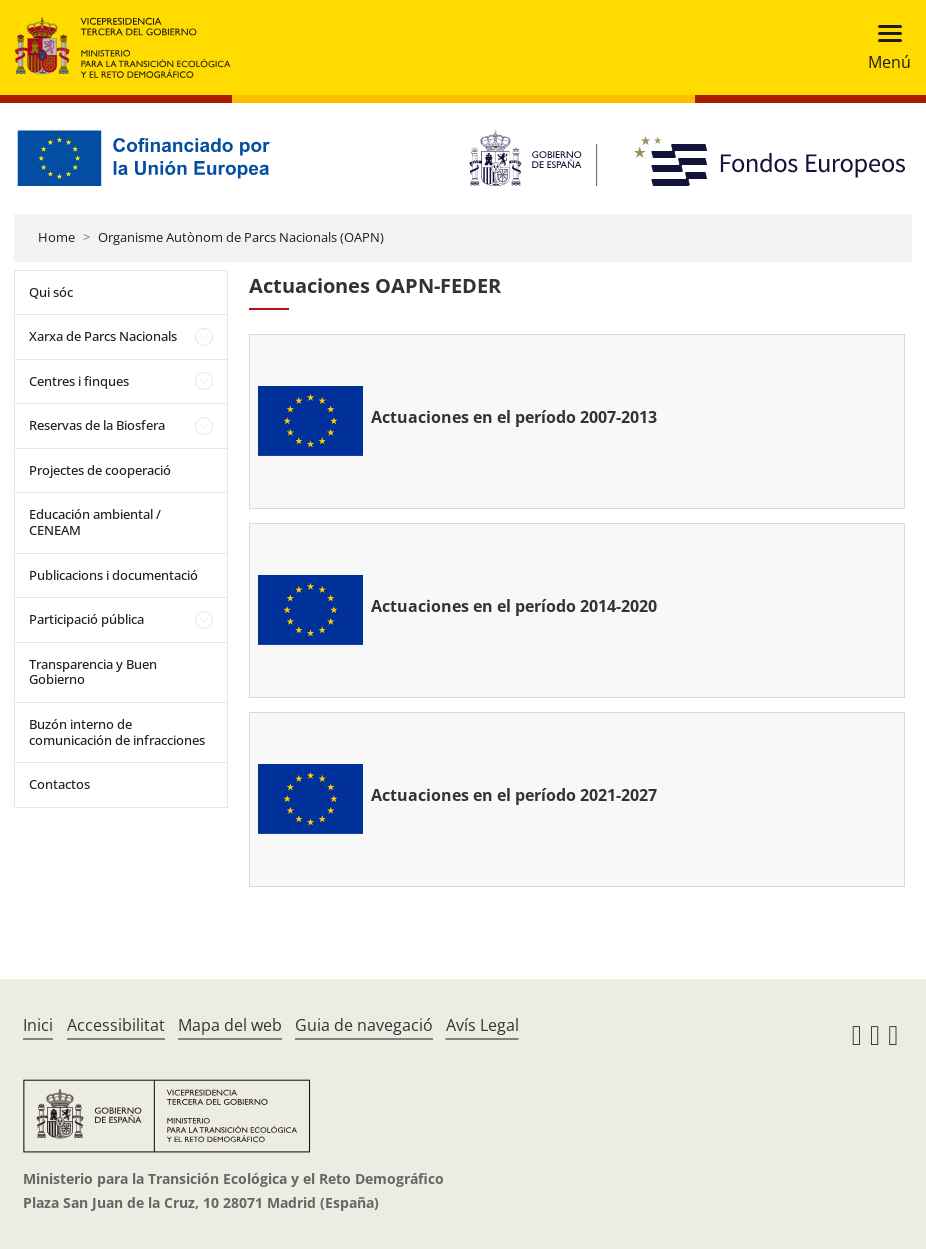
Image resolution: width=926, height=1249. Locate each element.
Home (56, 237)
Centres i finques (79, 381)
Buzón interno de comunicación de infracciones (117, 732)
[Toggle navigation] (883, 47)
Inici (38, 1025)
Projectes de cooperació (100, 470)
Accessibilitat (116, 1025)
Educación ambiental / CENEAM (95, 522)
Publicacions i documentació (113, 575)
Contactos (59, 784)
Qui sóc (51, 292)
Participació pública (86, 619)
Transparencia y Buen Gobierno (93, 672)
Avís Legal (482, 1025)
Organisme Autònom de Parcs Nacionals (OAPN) (241, 237)
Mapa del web (230, 1025)
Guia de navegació (364, 1025)
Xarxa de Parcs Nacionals (103, 336)
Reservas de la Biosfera (97, 425)
